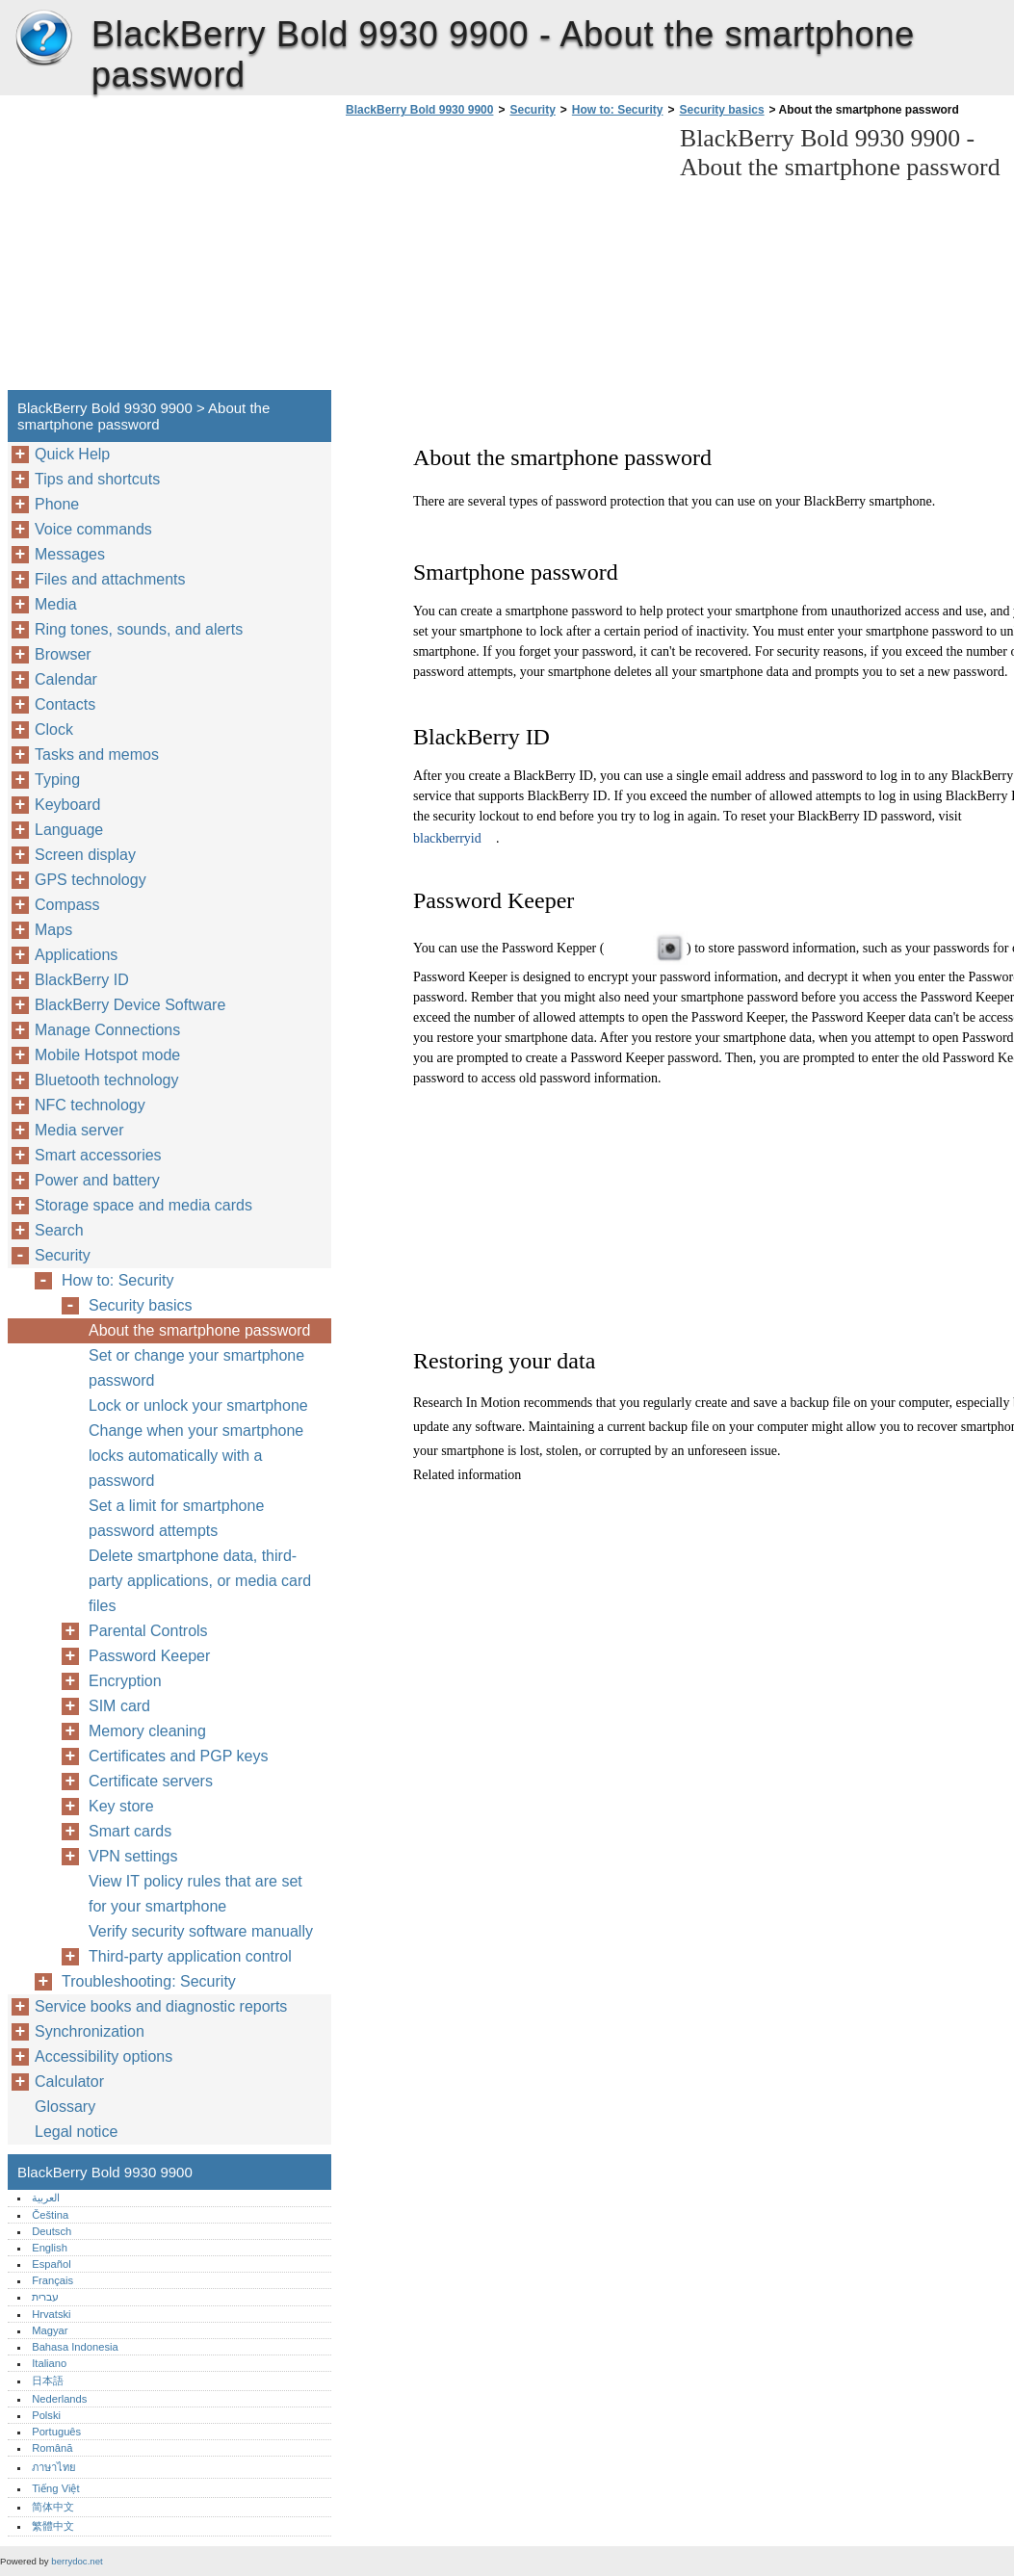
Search (59, 1230)
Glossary (65, 2106)
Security (532, 110)
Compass (67, 905)
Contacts (65, 704)
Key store (121, 1806)
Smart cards (130, 1831)
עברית (45, 2297)
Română (52, 2448)
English (49, 2247)
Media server (79, 1130)
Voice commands (93, 529)
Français (52, 2280)
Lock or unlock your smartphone (198, 1405)
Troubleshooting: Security (149, 1981)
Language (69, 829)
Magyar (49, 2330)
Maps (53, 930)
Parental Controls (148, 1631)
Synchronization (89, 2031)
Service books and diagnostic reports (161, 2006)
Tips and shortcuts (97, 479)
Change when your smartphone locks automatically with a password (196, 1455)
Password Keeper (149, 1656)
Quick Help (72, 454)
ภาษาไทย (54, 2467)
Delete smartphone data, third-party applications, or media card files (200, 1581)
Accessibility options (103, 2056)
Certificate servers (151, 1781)
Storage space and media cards (143, 1205)
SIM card (119, 1706)
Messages (70, 554)
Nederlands (59, 2399)
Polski (46, 2415)
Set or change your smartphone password (196, 1368)
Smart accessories (98, 1155)
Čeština (50, 2215)
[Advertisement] (502, 259)
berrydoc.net (76, 2561)
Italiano (49, 2363)
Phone (57, 504)
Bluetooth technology (106, 1080)
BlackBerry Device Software (130, 1005)
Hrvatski (51, 2314)
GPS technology (90, 880)
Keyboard (68, 804)
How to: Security (617, 110)
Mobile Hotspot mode (107, 1055)
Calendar (66, 679)
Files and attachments (110, 579)
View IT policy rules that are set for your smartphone (195, 1893)
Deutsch (51, 2231)
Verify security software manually (201, 1931)
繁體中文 (53, 2526)
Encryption (125, 1681)
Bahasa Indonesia (75, 2347)
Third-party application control (190, 1956)
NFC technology (90, 1105)
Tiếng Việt (55, 2488)
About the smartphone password (199, 1330)
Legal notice (76, 2131)
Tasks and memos (97, 754)
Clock (54, 729)
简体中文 (53, 2506)
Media (56, 604)
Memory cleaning (147, 1731)
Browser (63, 654)
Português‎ (56, 2431)
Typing (57, 779)
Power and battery (97, 1180)
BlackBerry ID (82, 980)
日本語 (48, 2380)
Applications (76, 955)
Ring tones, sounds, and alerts (139, 629)
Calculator (69, 2081)
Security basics (722, 110)
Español (51, 2264)
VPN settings (133, 1856)
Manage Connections (107, 1030)
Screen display (85, 854)
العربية (46, 2197)
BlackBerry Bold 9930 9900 (43, 38)
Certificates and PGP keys (178, 1756)
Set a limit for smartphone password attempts (176, 1518)
